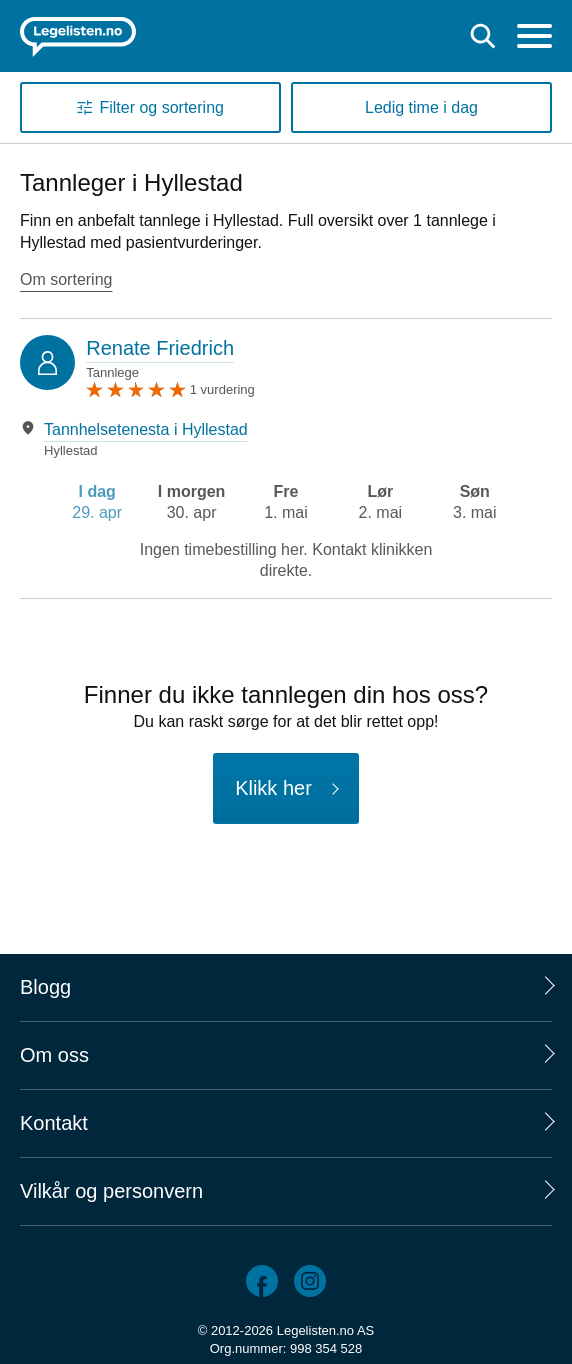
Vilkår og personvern (111, 1191)
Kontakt (54, 1123)
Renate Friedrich (160, 348)
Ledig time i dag (421, 107)
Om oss (54, 1055)
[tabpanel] (286, 439)
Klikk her (273, 788)
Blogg (45, 987)
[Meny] (534, 38)
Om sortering (66, 279)
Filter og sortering (161, 107)
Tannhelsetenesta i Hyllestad (146, 429)
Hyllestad (70, 450)
